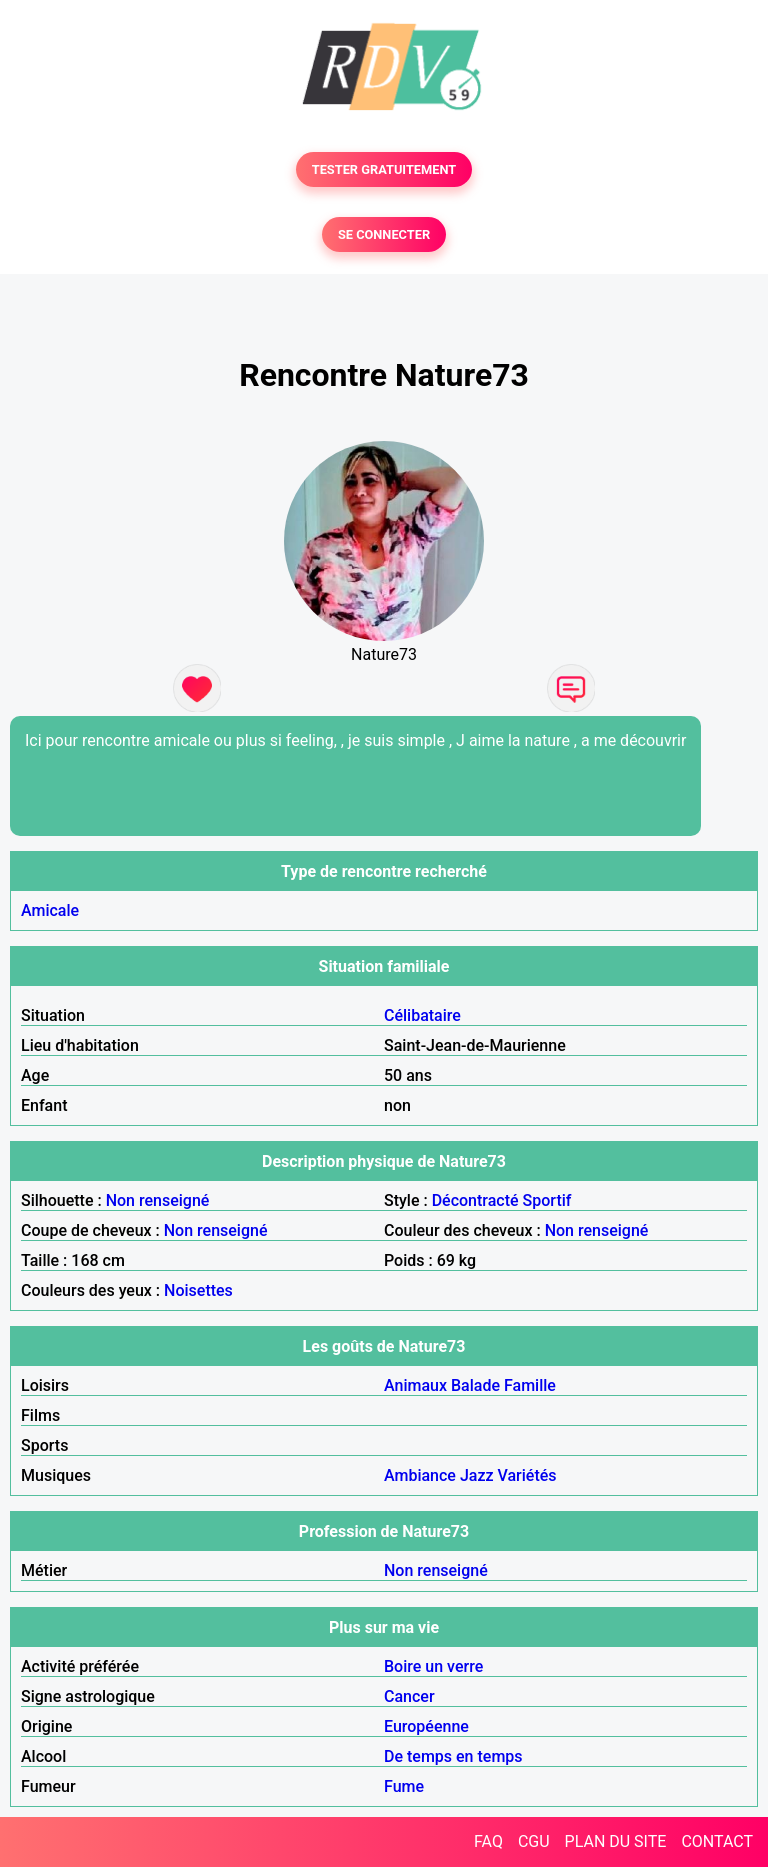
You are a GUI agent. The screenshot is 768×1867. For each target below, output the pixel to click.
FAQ (488, 1841)
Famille (530, 1385)
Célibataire (422, 1015)
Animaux (415, 1385)
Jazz (477, 1475)
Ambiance (420, 1475)
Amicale (50, 910)
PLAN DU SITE (616, 1841)
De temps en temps (453, 1756)
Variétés (527, 1475)
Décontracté (475, 1200)
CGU (534, 1841)
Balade (475, 1385)
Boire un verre (433, 1666)
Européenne (426, 1726)
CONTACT (717, 1841)
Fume (404, 1786)
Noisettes (198, 1290)
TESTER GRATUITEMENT (384, 169)
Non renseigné (158, 1200)
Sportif (547, 1200)
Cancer (409, 1696)
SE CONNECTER (384, 234)
